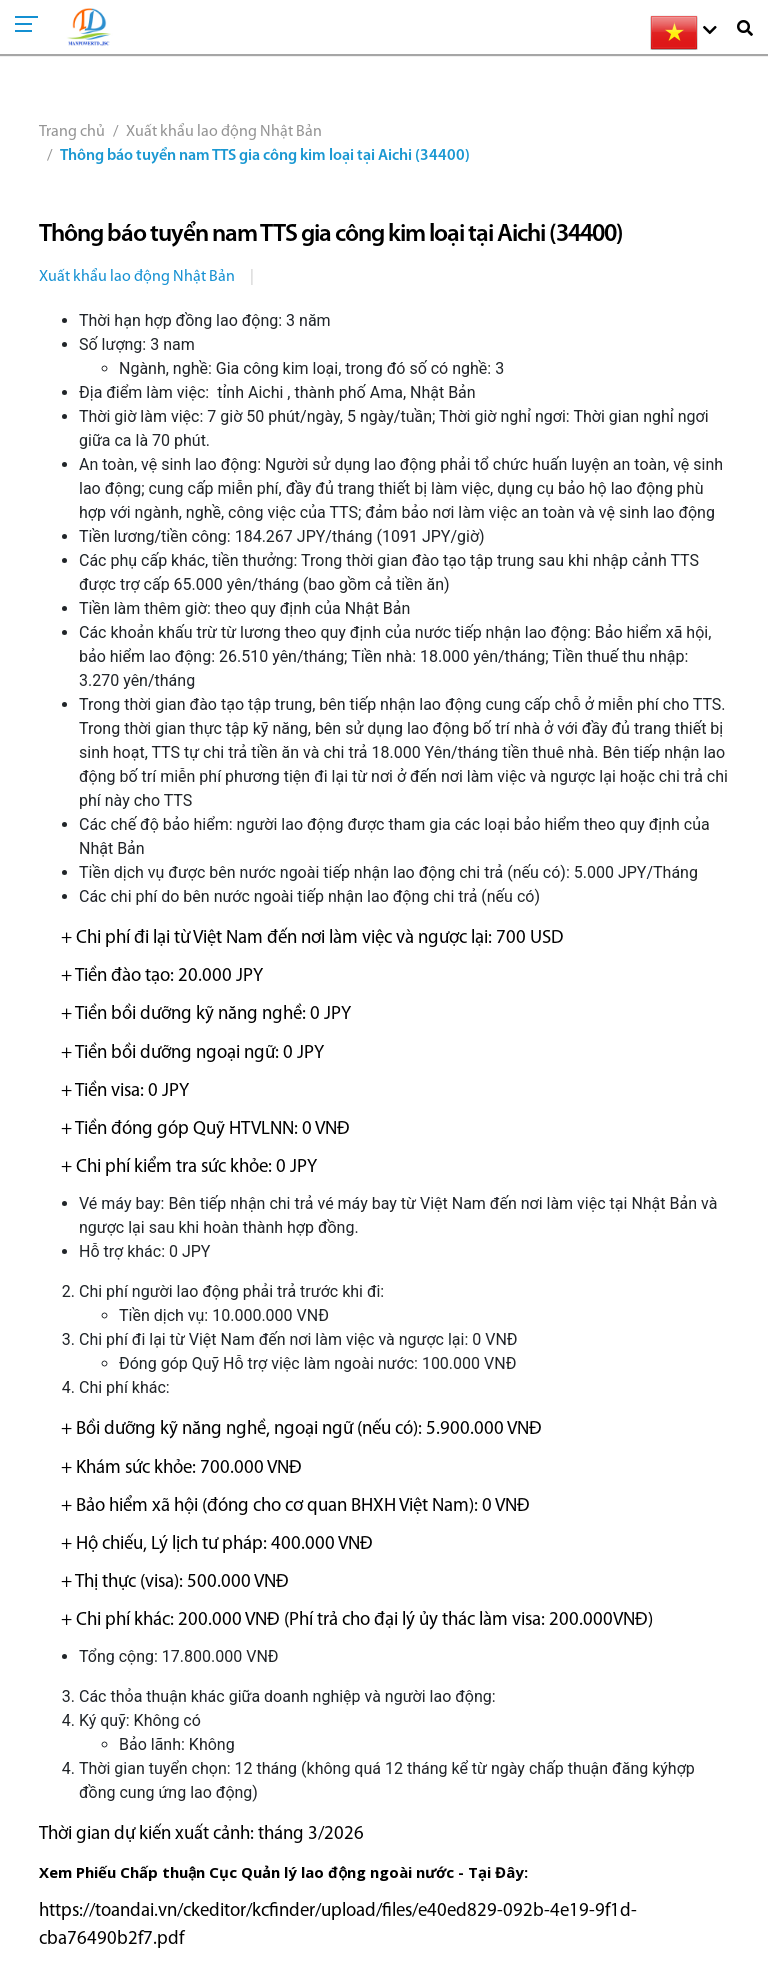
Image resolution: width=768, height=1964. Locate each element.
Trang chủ (72, 132)
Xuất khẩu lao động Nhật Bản (224, 132)
